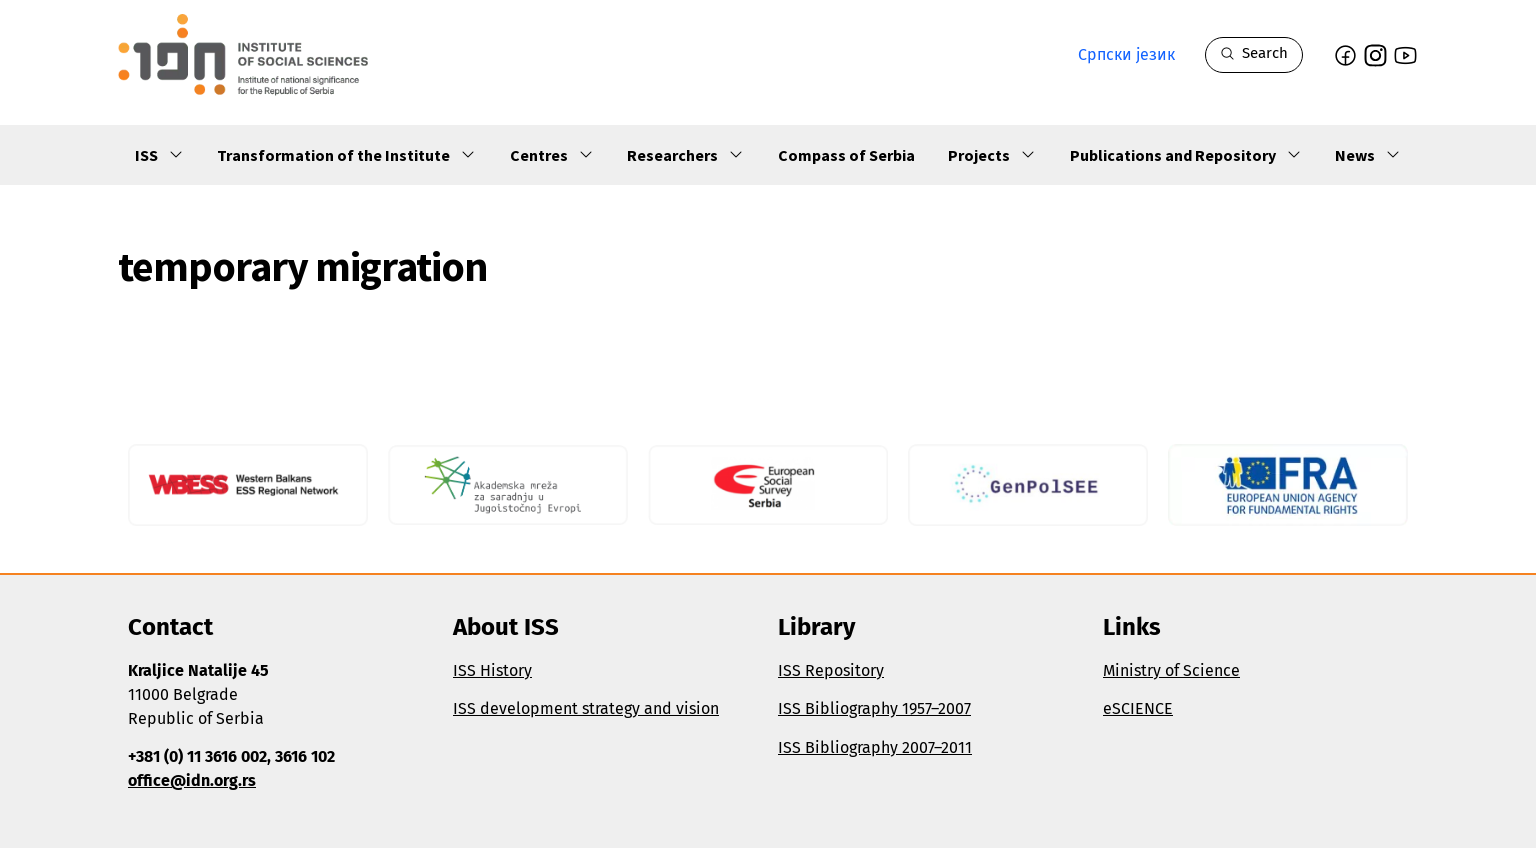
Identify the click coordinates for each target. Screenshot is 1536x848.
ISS (159, 155)
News (1368, 155)
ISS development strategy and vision (586, 708)
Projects (992, 155)
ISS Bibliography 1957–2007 (874, 708)
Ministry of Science (1171, 670)
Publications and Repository (1186, 155)
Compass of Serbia (846, 155)
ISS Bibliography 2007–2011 (875, 747)
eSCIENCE (1138, 708)
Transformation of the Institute (346, 155)
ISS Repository (831, 670)
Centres (552, 155)
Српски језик (1126, 54)
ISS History (492, 670)
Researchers (685, 155)
